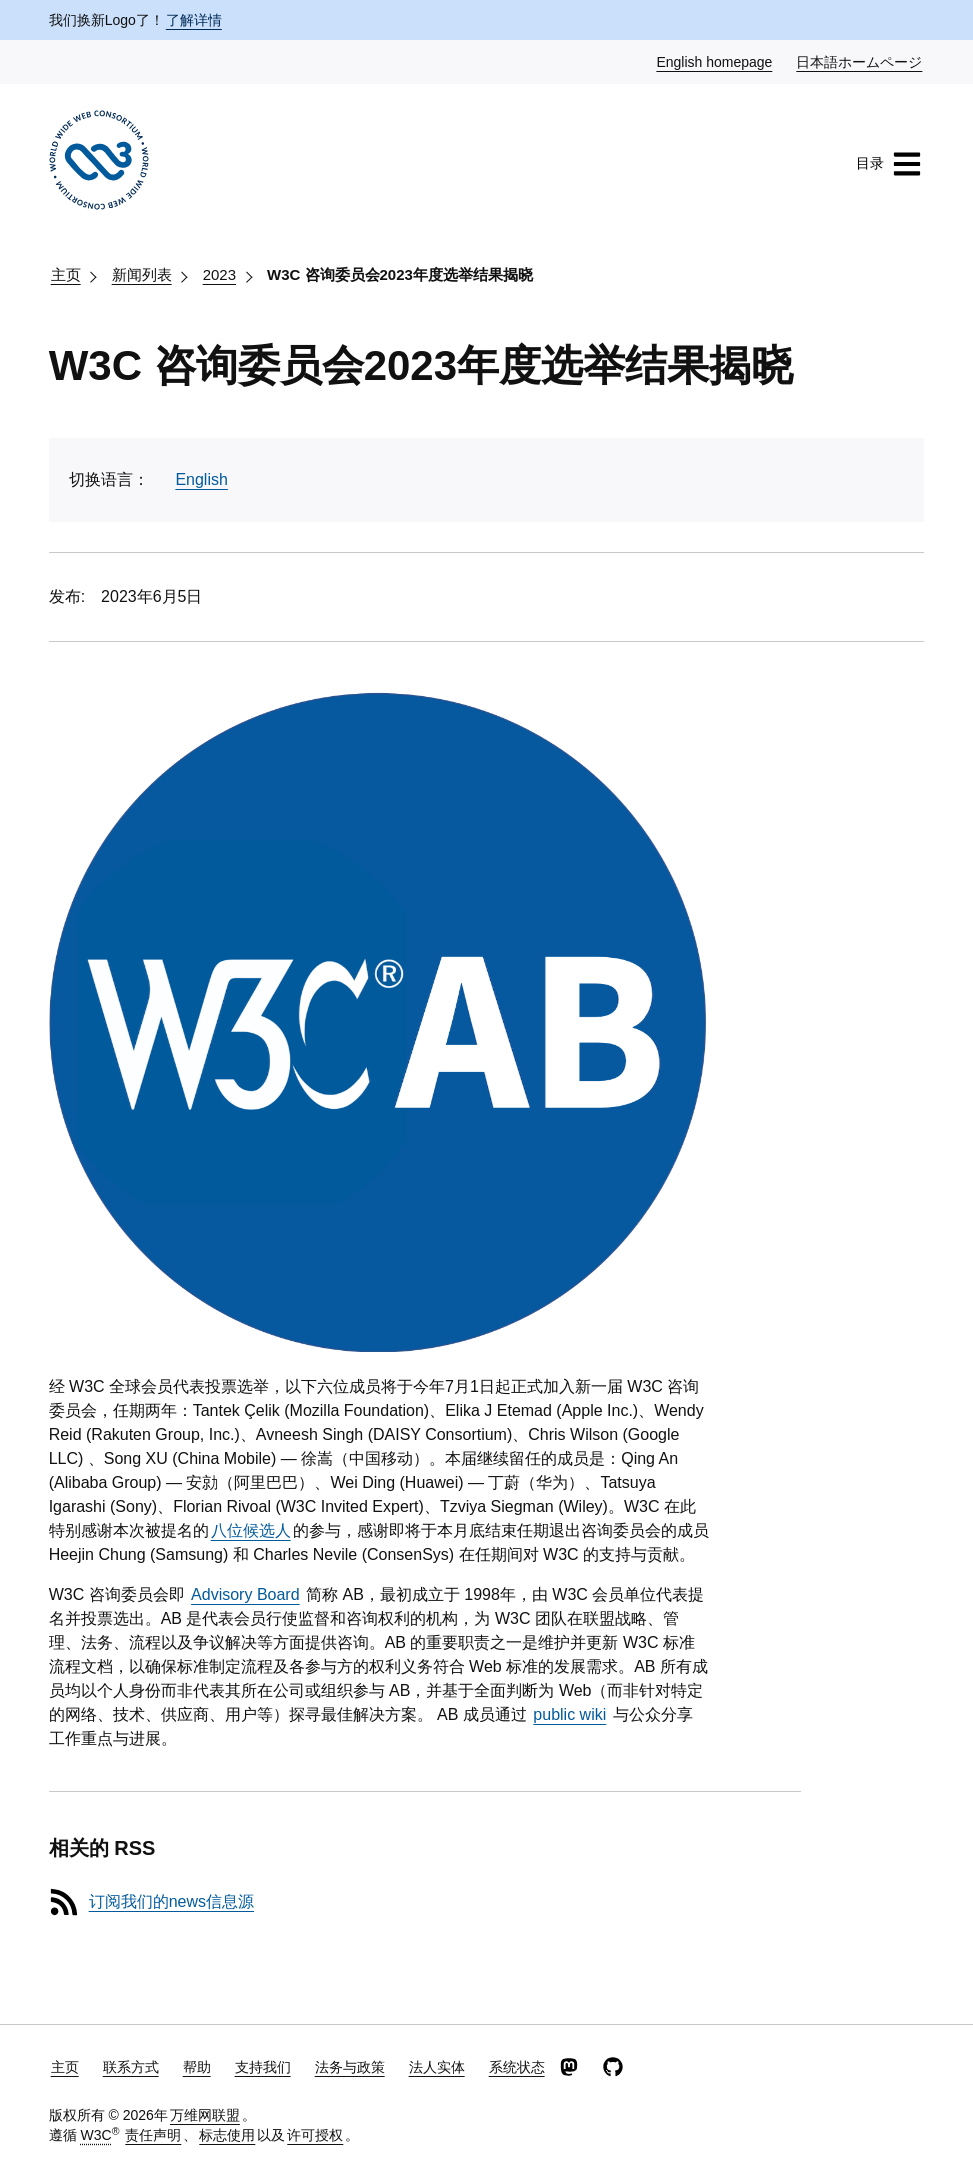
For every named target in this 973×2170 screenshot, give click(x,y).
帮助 (197, 2067)
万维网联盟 (205, 2115)
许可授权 (315, 2135)
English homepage (715, 61)
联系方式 (131, 2067)
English (201, 479)
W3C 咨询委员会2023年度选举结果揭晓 (400, 274)
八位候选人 (251, 1530)
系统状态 (517, 2067)
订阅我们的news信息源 (171, 1901)
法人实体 (437, 2067)
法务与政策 (350, 2067)
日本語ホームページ (860, 61)
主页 (66, 274)
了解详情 (194, 20)
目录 (889, 164)
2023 (219, 274)
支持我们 (263, 2067)
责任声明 (153, 2135)
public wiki (569, 1714)
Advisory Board (245, 1594)
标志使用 (227, 2135)
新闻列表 (142, 274)
